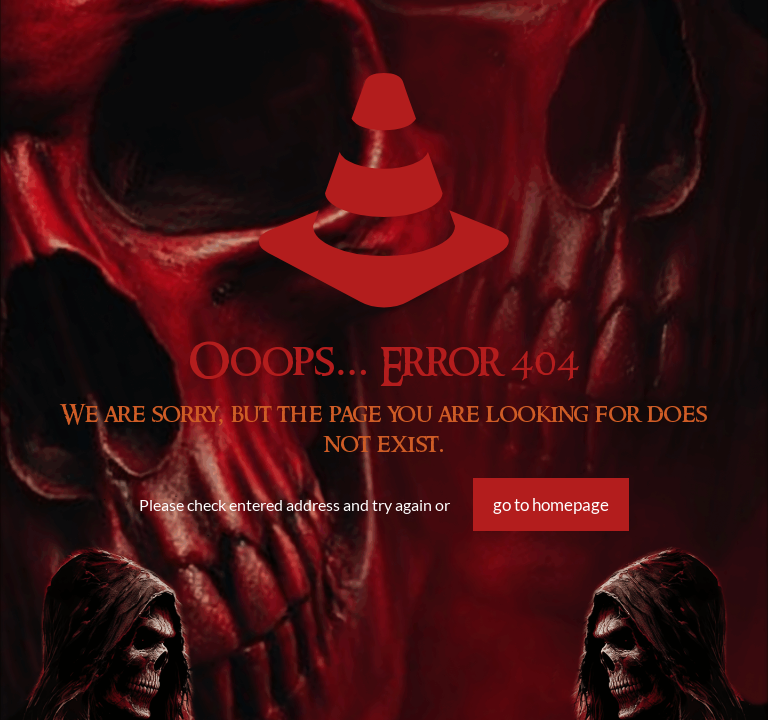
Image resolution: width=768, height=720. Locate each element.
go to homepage (551, 504)
